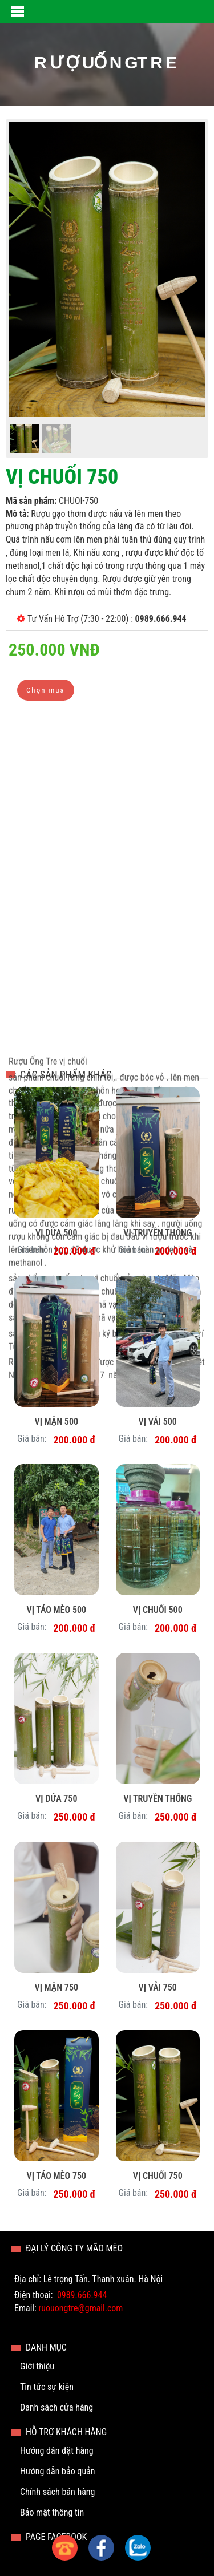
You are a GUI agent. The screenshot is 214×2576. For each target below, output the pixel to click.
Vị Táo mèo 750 (56, 2175)
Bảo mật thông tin (52, 2512)
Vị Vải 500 (158, 1421)
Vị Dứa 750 (56, 1798)
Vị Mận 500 (56, 1421)
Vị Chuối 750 (158, 2175)
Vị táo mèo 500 (56, 1609)
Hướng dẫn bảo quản (57, 2471)
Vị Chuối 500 (158, 1609)
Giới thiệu (37, 2366)
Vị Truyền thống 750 (157, 1800)
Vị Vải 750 (158, 1987)
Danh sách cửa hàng (56, 2407)
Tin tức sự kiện (47, 2386)
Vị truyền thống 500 (157, 1234)
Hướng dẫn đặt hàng (57, 2450)
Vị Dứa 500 (56, 1232)
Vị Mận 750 (56, 1987)
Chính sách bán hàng (57, 2491)
